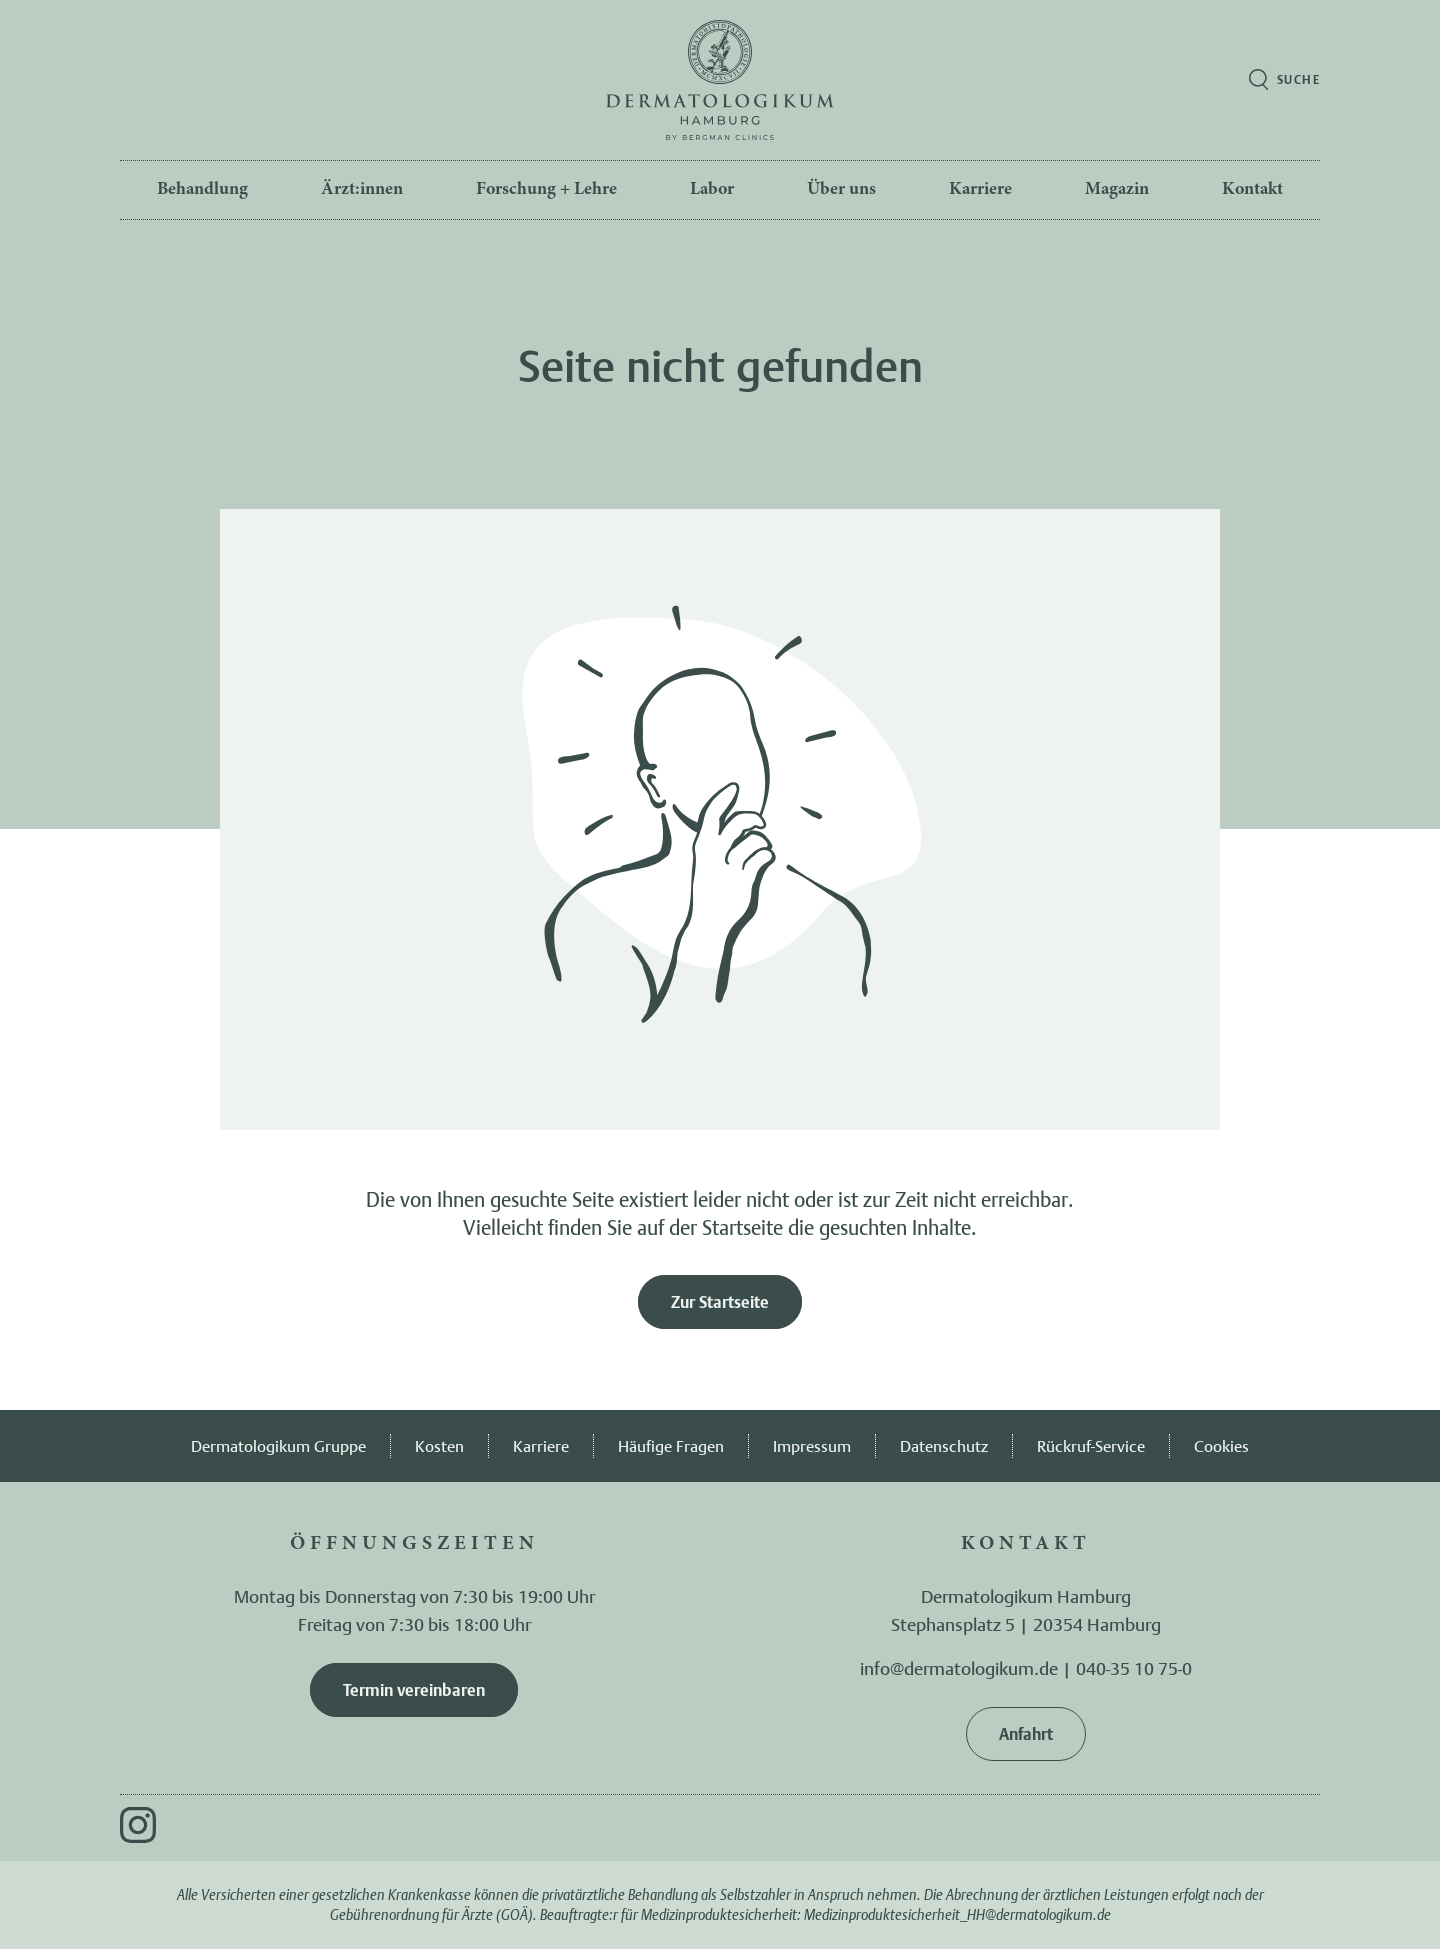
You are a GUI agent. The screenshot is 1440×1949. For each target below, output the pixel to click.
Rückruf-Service (1091, 1446)
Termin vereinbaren (414, 1690)
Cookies (1221, 1446)
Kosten (439, 1446)
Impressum (812, 1446)
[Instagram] (138, 1825)
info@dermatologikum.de (959, 1668)
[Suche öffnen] (1285, 80)
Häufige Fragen (671, 1446)
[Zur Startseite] (720, 80)
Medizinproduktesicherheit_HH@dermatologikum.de (957, 1914)
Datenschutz (944, 1446)
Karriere (541, 1446)
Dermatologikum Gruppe (278, 1446)
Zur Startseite (720, 1302)
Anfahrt (1026, 1734)
